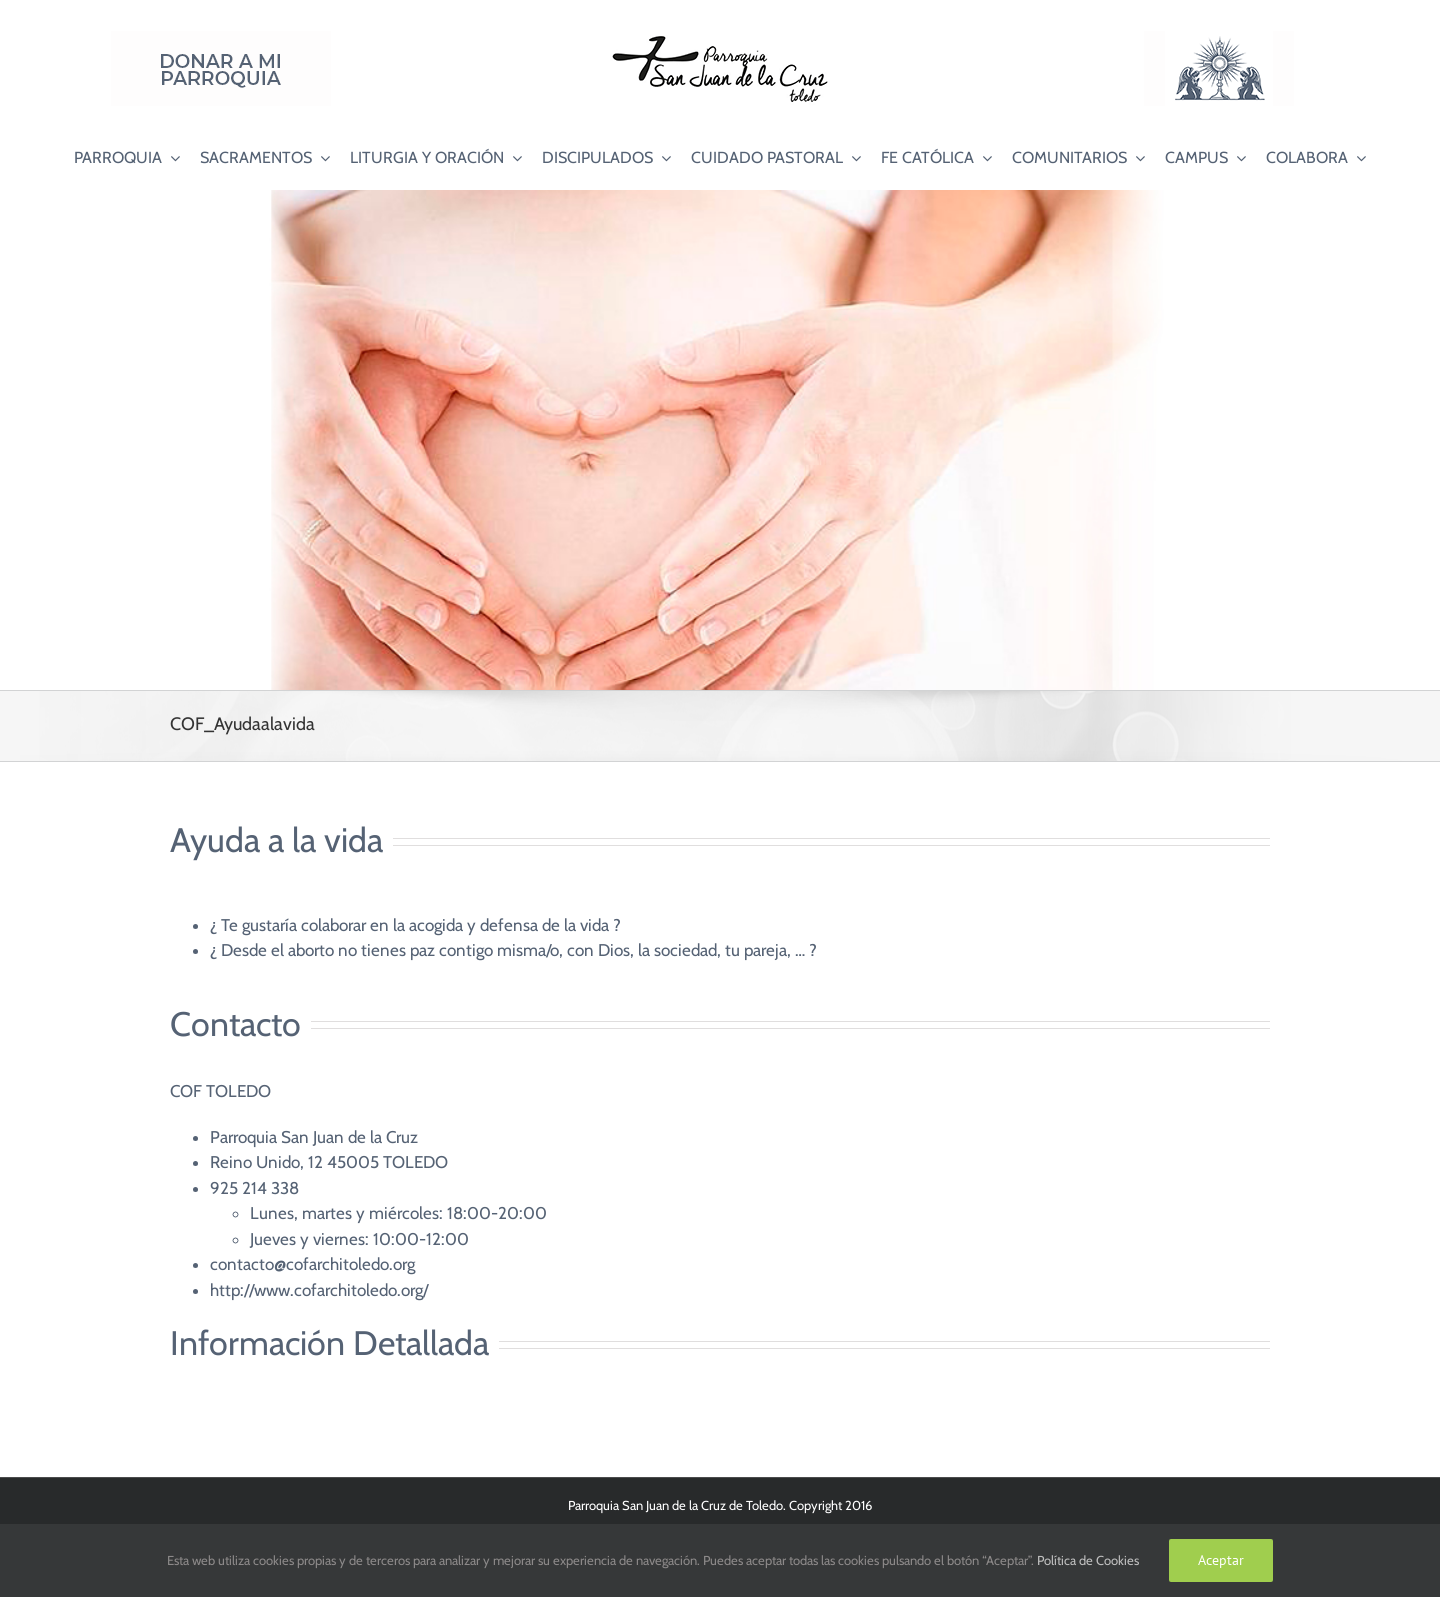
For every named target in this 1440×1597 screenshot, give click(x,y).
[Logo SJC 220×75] (720, 39)
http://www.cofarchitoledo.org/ (319, 1290)
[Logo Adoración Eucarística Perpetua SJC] (1219, 39)
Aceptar (1221, 1560)
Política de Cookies (1088, 1560)
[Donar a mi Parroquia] (221, 39)
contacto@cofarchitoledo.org (312, 1264)
